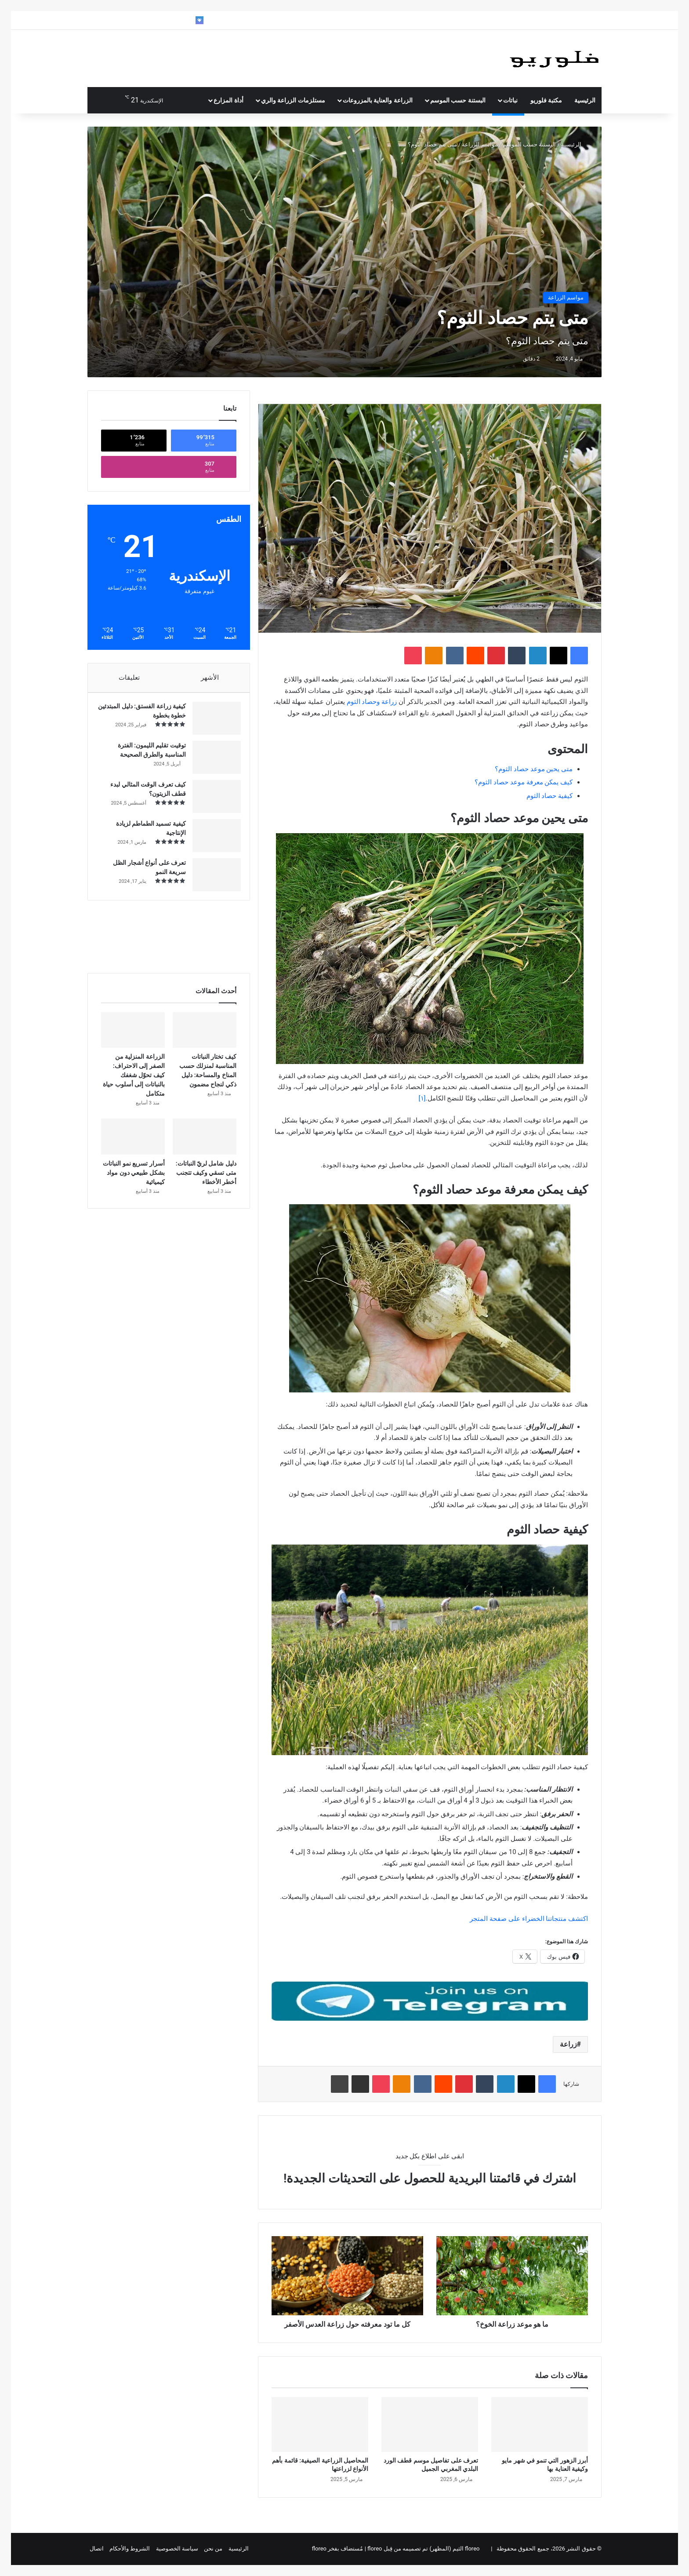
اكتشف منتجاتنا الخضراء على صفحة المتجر (529, 1919)
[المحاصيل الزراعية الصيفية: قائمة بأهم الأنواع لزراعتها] (320, 2424)
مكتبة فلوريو (546, 100)
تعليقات (128, 677)
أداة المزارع (228, 100)
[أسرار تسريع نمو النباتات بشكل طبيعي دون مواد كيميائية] (133, 1145)
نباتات (510, 100)
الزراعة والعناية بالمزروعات (378, 100)
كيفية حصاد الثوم (549, 796)
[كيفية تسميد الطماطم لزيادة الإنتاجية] (212, 839)
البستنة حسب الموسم (458, 100)
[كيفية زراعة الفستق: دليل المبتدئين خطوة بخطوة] (212, 722)
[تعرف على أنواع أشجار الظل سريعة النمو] (212, 879)
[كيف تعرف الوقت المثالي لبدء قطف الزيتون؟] (212, 800)
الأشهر (210, 677)
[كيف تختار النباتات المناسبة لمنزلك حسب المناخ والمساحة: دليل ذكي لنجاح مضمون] (204, 1039)
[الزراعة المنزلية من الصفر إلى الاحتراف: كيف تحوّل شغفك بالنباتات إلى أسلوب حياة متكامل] (133, 1039)
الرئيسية (584, 100)
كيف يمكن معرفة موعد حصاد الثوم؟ (524, 782)
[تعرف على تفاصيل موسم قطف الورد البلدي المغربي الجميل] (429, 2424)
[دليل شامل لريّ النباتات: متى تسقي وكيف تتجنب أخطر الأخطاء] (204, 1145)
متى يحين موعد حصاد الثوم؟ (534, 769)
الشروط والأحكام (129, 2548)
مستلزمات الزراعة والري (293, 100)
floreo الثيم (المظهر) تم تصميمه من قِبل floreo (423, 2548)
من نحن (213, 2548)
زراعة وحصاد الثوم (372, 702)
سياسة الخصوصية (177, 2548)
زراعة (568, 2044)
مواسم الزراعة (479, 144)
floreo (319, 2548)
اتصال (97, 2548)
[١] (422, 1098)
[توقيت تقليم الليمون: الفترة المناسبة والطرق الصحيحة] (212, 761)
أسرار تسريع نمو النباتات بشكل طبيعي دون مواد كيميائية (133, 1181)
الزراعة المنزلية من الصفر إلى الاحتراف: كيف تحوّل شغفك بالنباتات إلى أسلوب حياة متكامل (133, 1084)
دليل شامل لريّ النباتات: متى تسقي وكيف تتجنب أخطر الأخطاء (206, 1181)
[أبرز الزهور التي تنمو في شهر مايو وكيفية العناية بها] (539, 2424)
